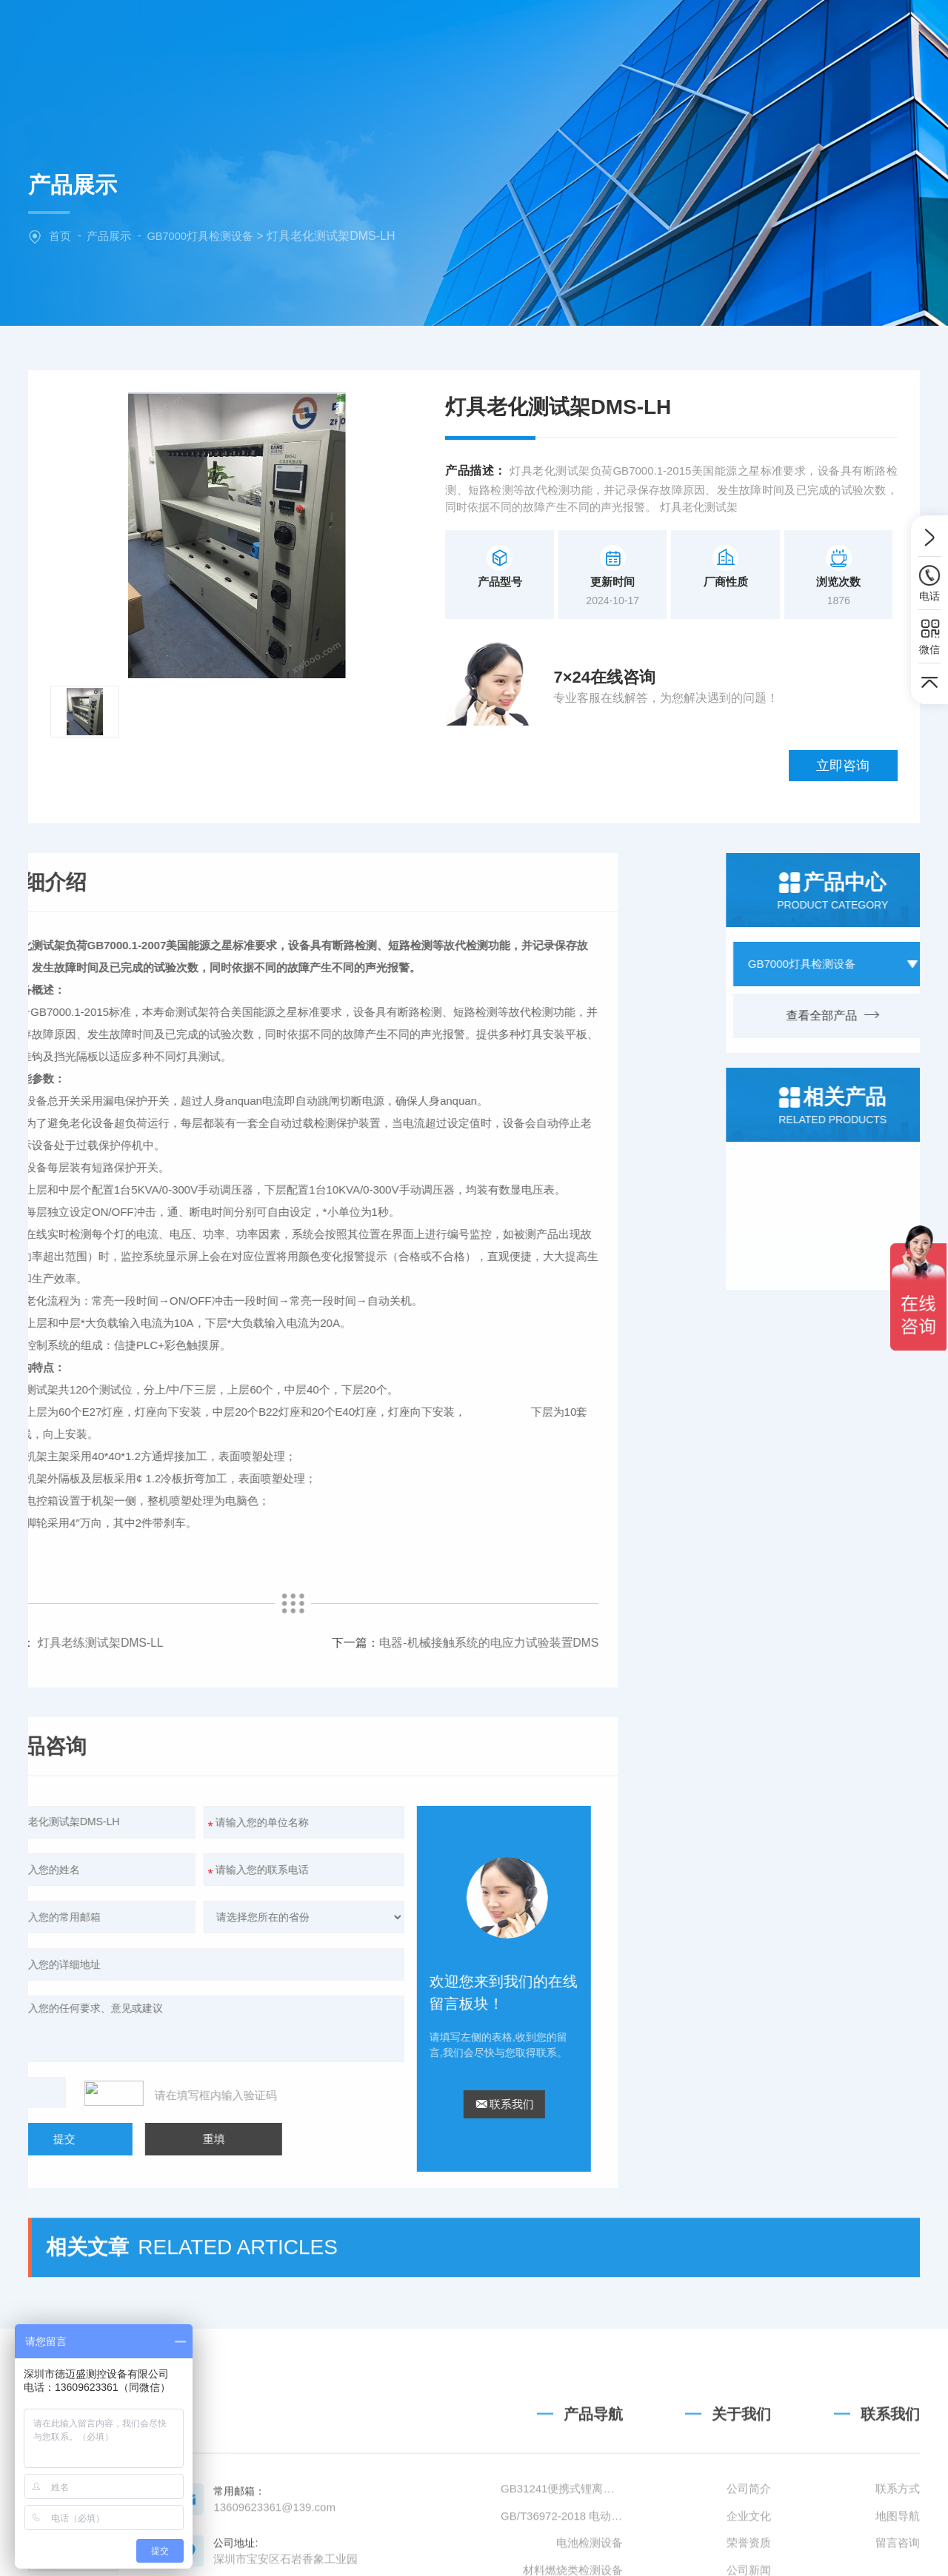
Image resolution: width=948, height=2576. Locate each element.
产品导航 (593, 2456)
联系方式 (897, 2530)
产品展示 (109, 236)
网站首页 (321, 33)
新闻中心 (601, 33)
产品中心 (507, 33)
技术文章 (695, 33)
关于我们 (414, 33)
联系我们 (788, 33)
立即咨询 (852, 680)
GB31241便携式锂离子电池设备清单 (562, 2530)
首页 (60, 236)
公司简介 (749, 2530)
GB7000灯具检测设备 (200, 236)
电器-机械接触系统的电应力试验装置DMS (165, 1579)
